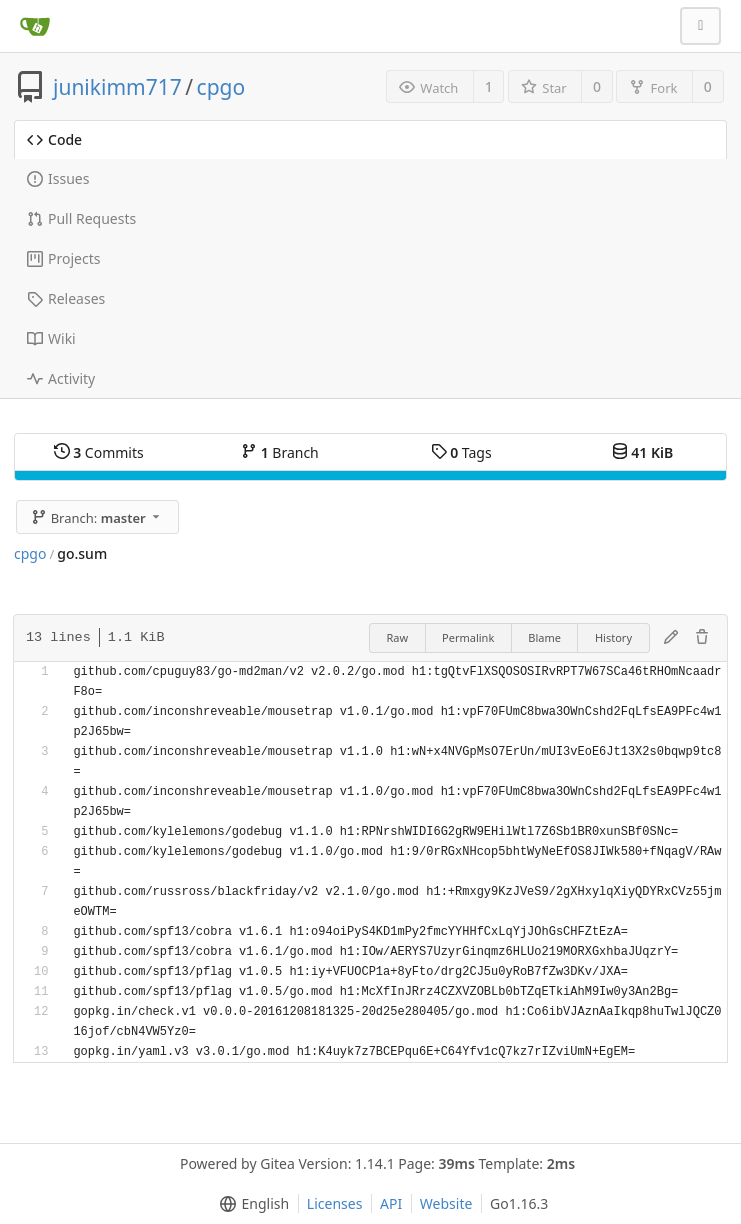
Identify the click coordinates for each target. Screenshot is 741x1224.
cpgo (221, 87)
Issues (58, 178)
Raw (397, 637)
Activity (61, 378)
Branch (280, 452)
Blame (544, 637)
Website (446, 1203)
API (391, 1203)
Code (54, 139)
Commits (99, 452)
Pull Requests (81, 218)
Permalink (468, 637)
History (613, 637)
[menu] (250, 1204)
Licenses (335, 1203)
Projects (63, 258)
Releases (66, 298)
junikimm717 (117, 87)
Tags (461, 452)
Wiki (51, 338)
